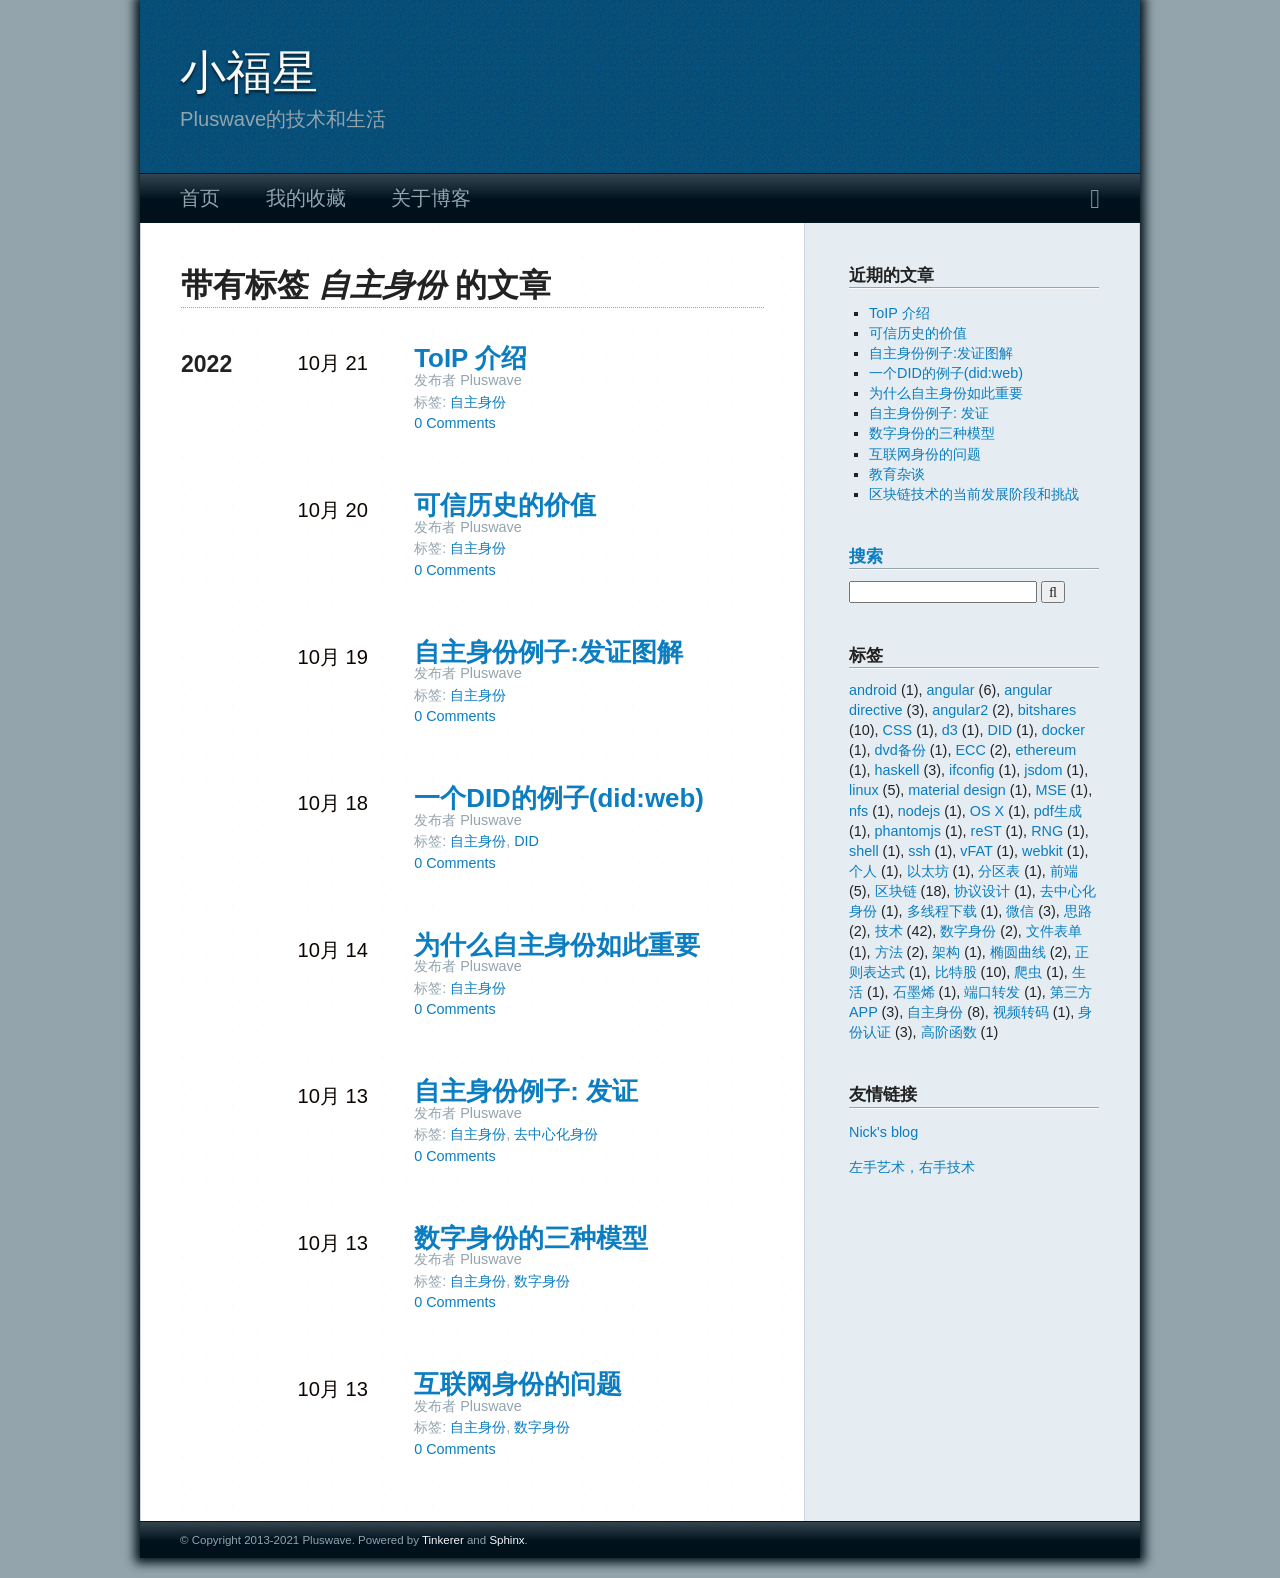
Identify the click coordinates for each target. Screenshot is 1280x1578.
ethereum (1045, 750)
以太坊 (928, 871)
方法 (889, 952)
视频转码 (1021, 1012)
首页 (200, 198)
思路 (1078, 911)
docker (1063, 730)
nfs (858, 811)
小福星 (249, 72)
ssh (919, 851)
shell (864, 851)
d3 (950, 730)
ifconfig (972, 770)
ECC (970, 750)
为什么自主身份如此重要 (557, 945)
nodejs (919, 811)
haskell (897, 770)
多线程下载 (942, 911)
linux (864, 790)
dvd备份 (900, 750)
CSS (898, 730)
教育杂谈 (897, 474)
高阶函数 (949, 1032)
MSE (1050, 790)
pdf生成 (1058, 811)
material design (957, 790)
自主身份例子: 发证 (526, 1091)
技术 (889, 931)
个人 (863, 871)
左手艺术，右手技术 (912, 1167)
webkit (1042, 851)
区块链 (896, 891)
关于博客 (431, 198)
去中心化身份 (556, 1134)
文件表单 (1054, 931)
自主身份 (478, 402)
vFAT (976, 851)
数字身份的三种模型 (531, 1238)
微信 (1020, 911)
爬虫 (1028, 972)
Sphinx (506, 1540)
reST (986, 831)
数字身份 (542, 1281)
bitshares (1047, 710)
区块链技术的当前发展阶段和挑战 (974, 494)
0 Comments (455, 423)
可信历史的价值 (505, 505)
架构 (946, 952)
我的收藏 (306, 198)
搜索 (866, 556)
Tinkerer (443, 1540)
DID (526, 841)
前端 (1064, 871)
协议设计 (982, 891)
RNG (1047, 831)
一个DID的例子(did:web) (559, 798)
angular (951, 690)
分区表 (999, 871)
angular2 (960, 710)
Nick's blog (883, 1132)
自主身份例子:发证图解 (548, 652)
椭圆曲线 (1018, 952)
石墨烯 (914, 992)
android (873, 690)
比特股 (956, 972)
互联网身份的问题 (518, 1384)
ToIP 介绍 (470, 358)
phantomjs (908, 831)
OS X (987, 811)
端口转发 (992, 992)
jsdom (1043, 770)
